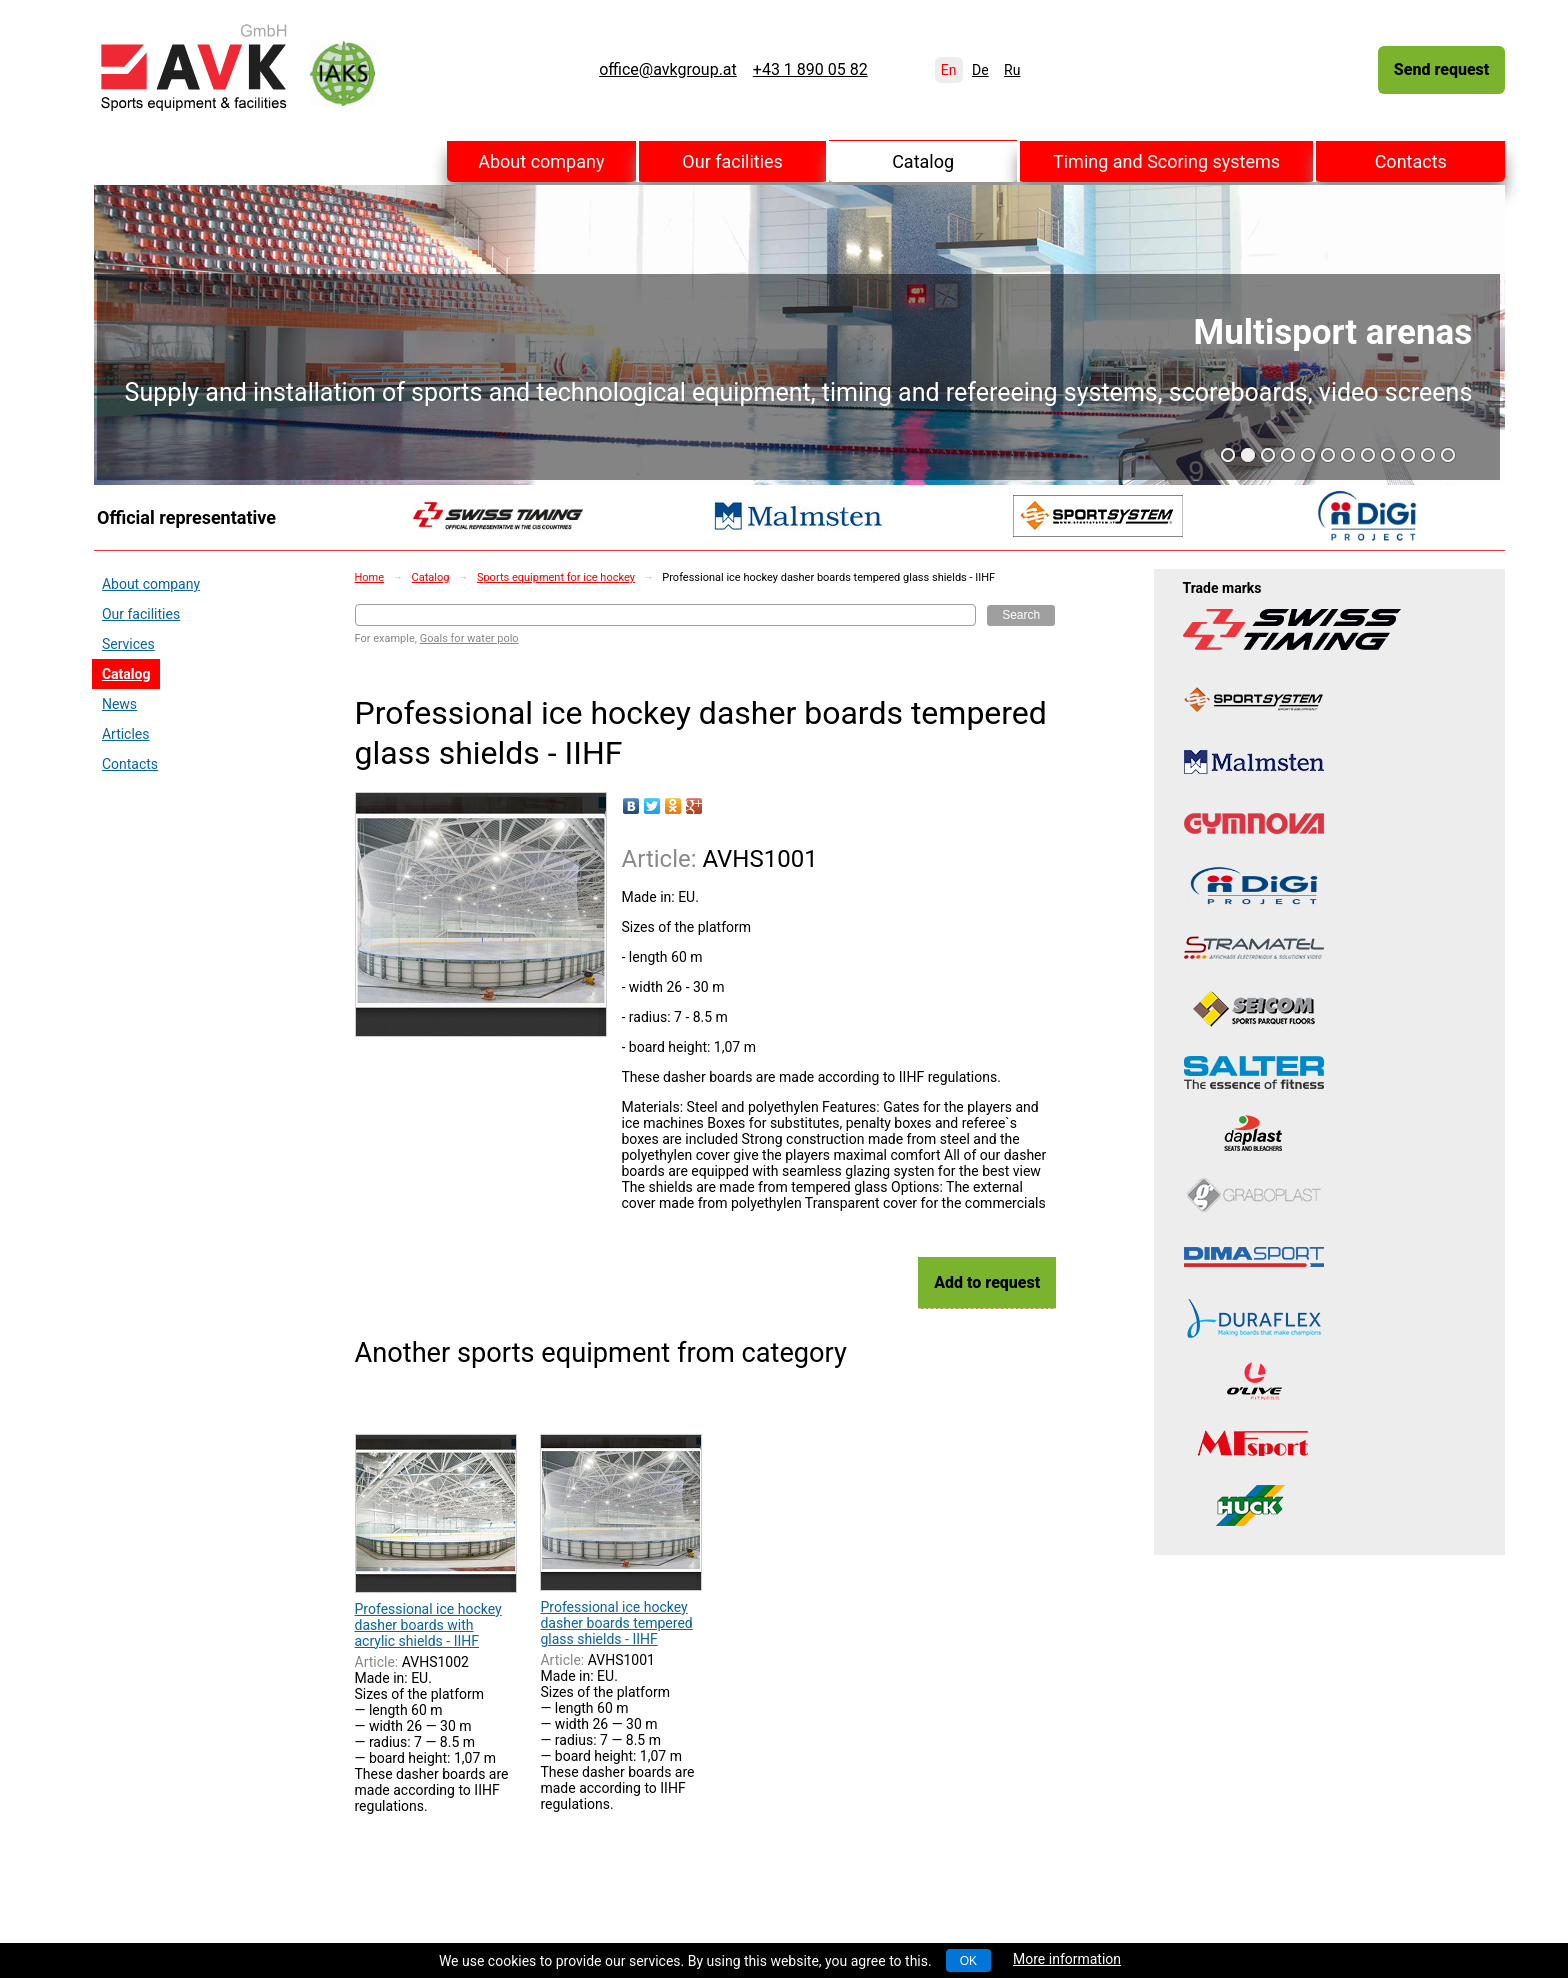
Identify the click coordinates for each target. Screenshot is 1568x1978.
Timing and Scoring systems (1166, 161)
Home (370, 577)
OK (968, 1961)
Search (1021, 615)
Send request (1441, 69)
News (119, 704)
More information (1067, 1959)
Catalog (923, 161)
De (980, 70)
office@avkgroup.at (668, 70)
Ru (1012, 70)
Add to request (987, 1282)
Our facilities (732, 161)
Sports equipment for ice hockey (556, 577)
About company (541, 161)
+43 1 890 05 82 (810, 70)
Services (128, 644)
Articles (126, 734)
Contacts (1411, 161)
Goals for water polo (469, 638)
